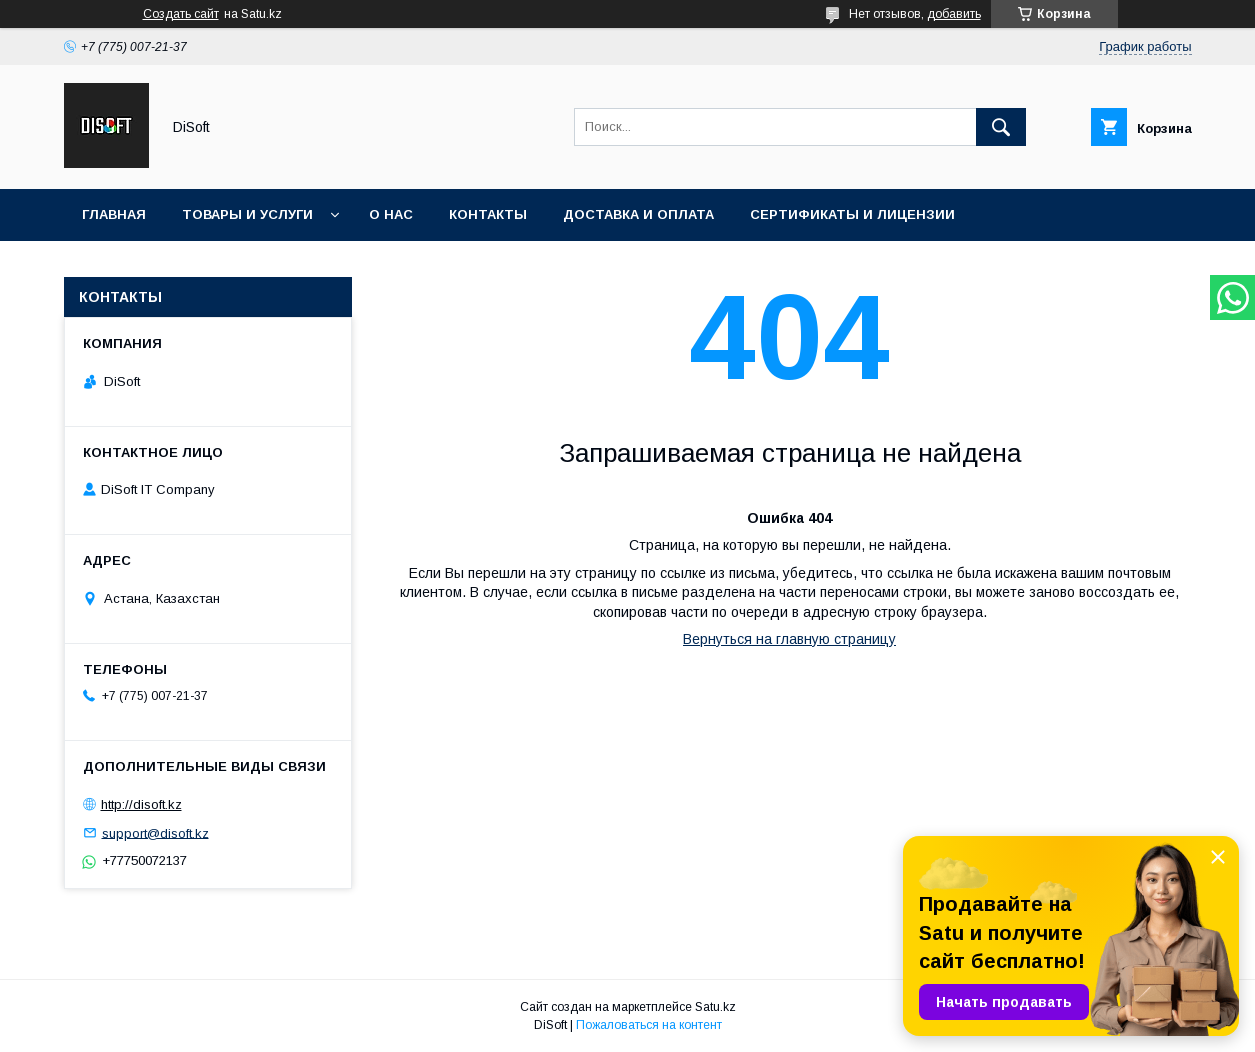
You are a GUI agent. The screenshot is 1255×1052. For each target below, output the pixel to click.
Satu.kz (715, 1007)
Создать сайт (181, 14)
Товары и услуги (247, 214)
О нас (391, 214)
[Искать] (1001, 127)
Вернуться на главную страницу (789, 639)
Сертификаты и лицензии (852, 214)
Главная (114, 214)
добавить (954, 14)
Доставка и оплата (638, 214)
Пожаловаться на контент (649, 1025)
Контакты (488, 214)
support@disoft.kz (155, 832)
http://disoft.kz (141, 804)
